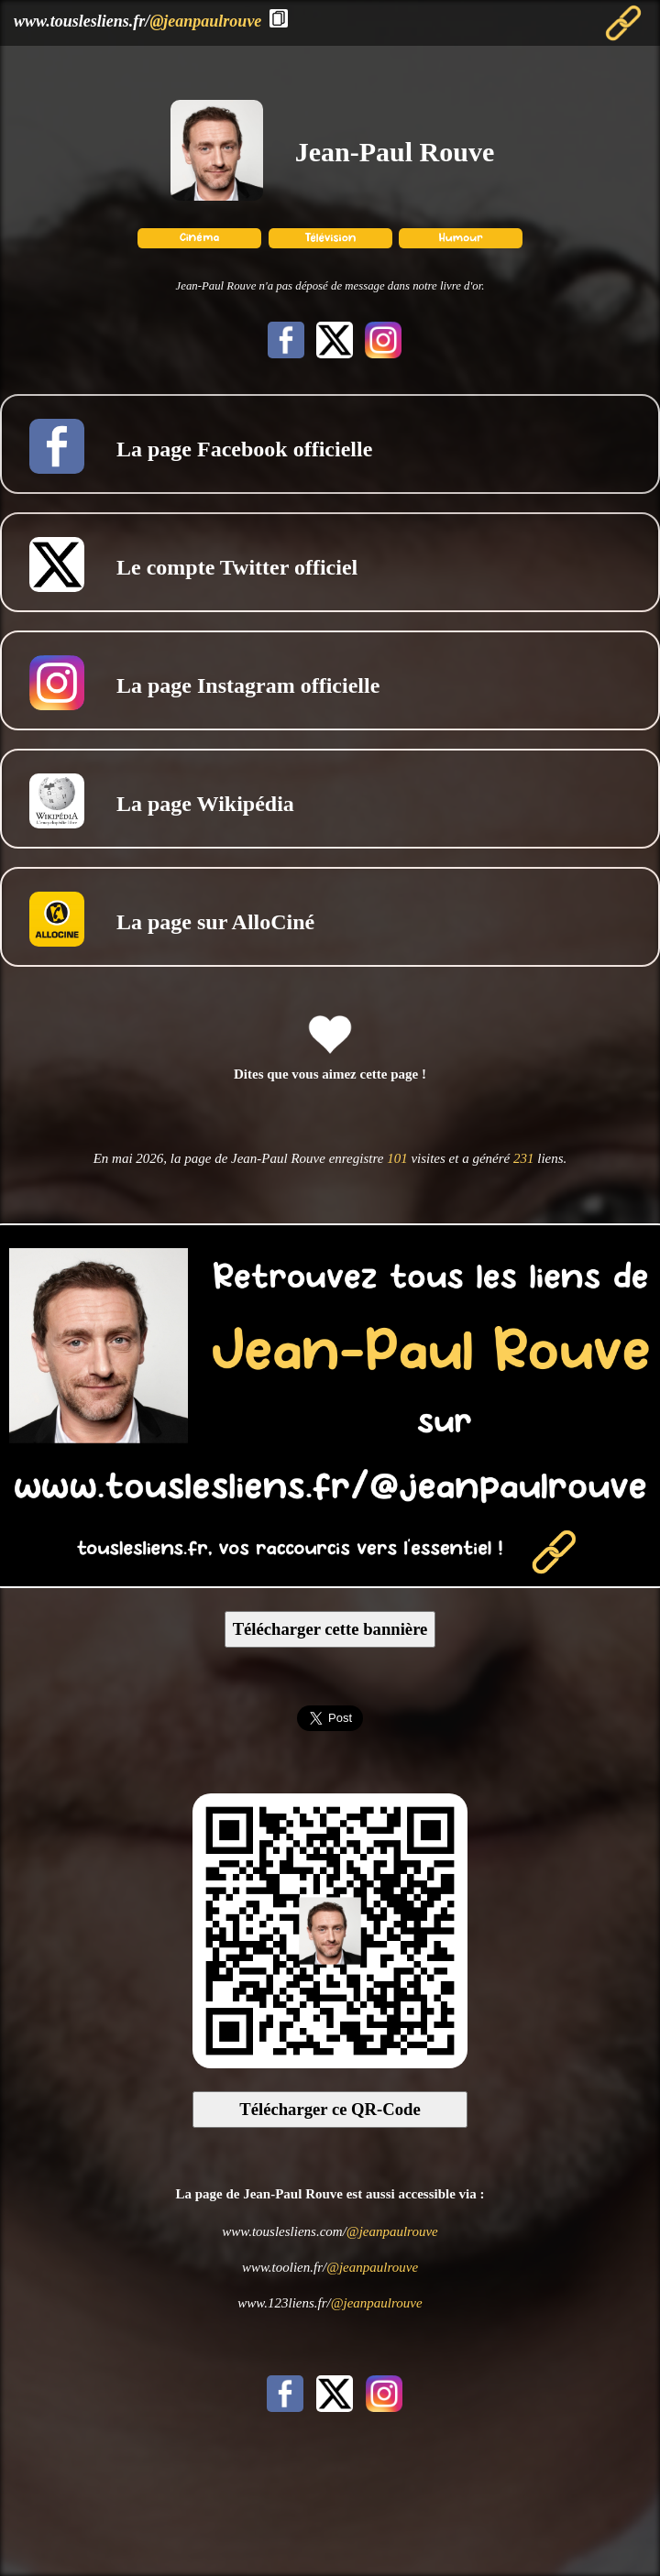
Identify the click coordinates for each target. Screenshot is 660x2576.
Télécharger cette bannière (330, 1629)
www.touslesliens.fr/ (137, 21)
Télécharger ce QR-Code (330, 2109)
